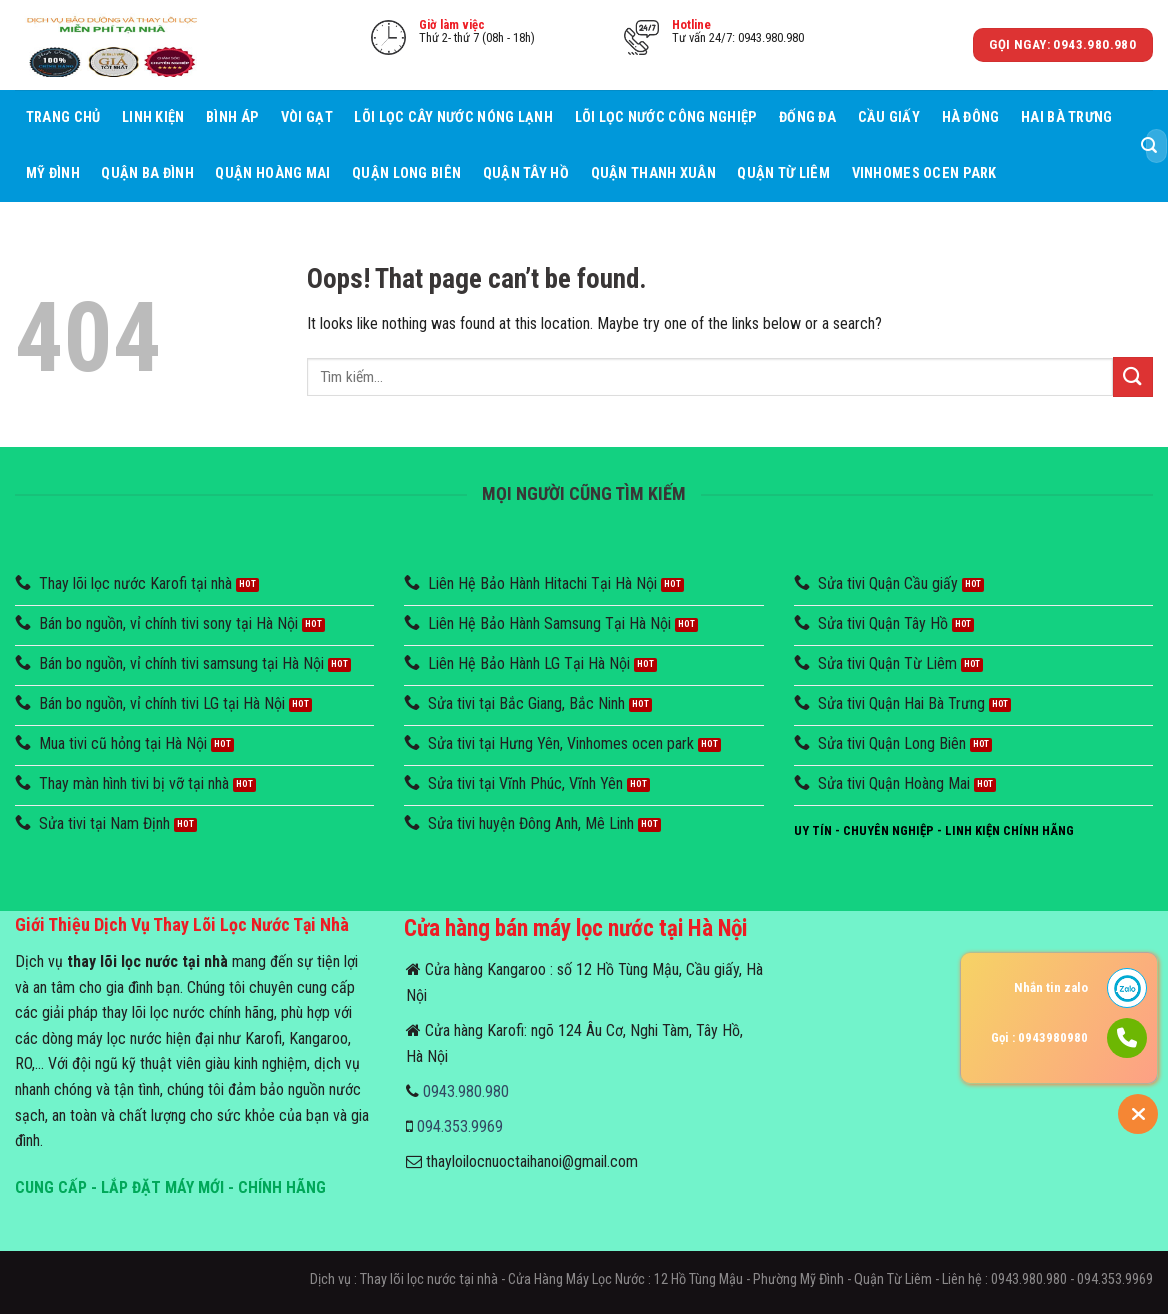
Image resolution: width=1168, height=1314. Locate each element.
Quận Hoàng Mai (272, 173)
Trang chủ (63, 117)
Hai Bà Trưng (1066, 117)
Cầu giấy (889, 117)
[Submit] (1149, 146)
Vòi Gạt (307, 117)
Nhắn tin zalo (1051, 987)
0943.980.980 (466, 1091)
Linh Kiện (153, 117)
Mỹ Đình (53, 173)
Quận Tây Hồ (526, 173)
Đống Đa (807, 117)
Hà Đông (971, 117)
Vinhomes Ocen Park (924, 173)
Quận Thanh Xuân (653, 173)
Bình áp (232, 117)
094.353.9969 (460, 1126)
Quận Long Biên (406, 173)
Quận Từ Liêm (783, 173)
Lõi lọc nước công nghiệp (666, 117)
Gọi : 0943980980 (1039, 1037)
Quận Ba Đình (147, 173)
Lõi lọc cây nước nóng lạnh (453, 117)
